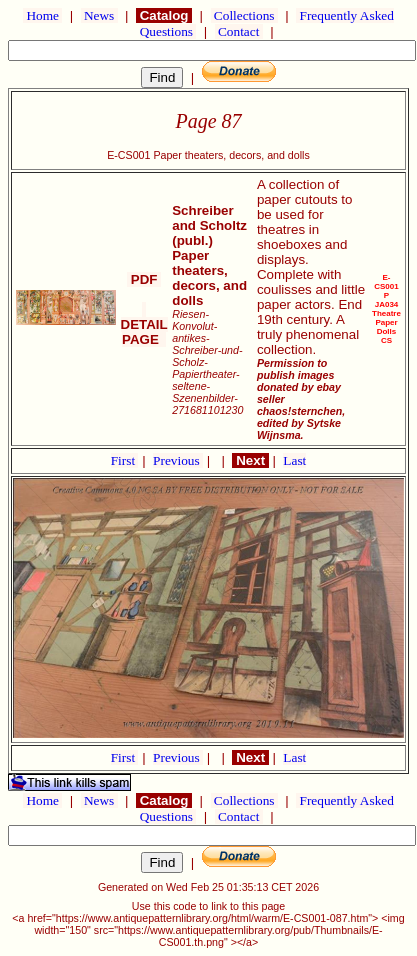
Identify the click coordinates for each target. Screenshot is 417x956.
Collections (244, 15)
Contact (239, 31)
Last (294, 460)
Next (250, 460)
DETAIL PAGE (144, 324)
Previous (178, 460)
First (125, 460)
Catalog (164, 15)
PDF (144, 279)
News (99, 15)
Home (42, 15)
